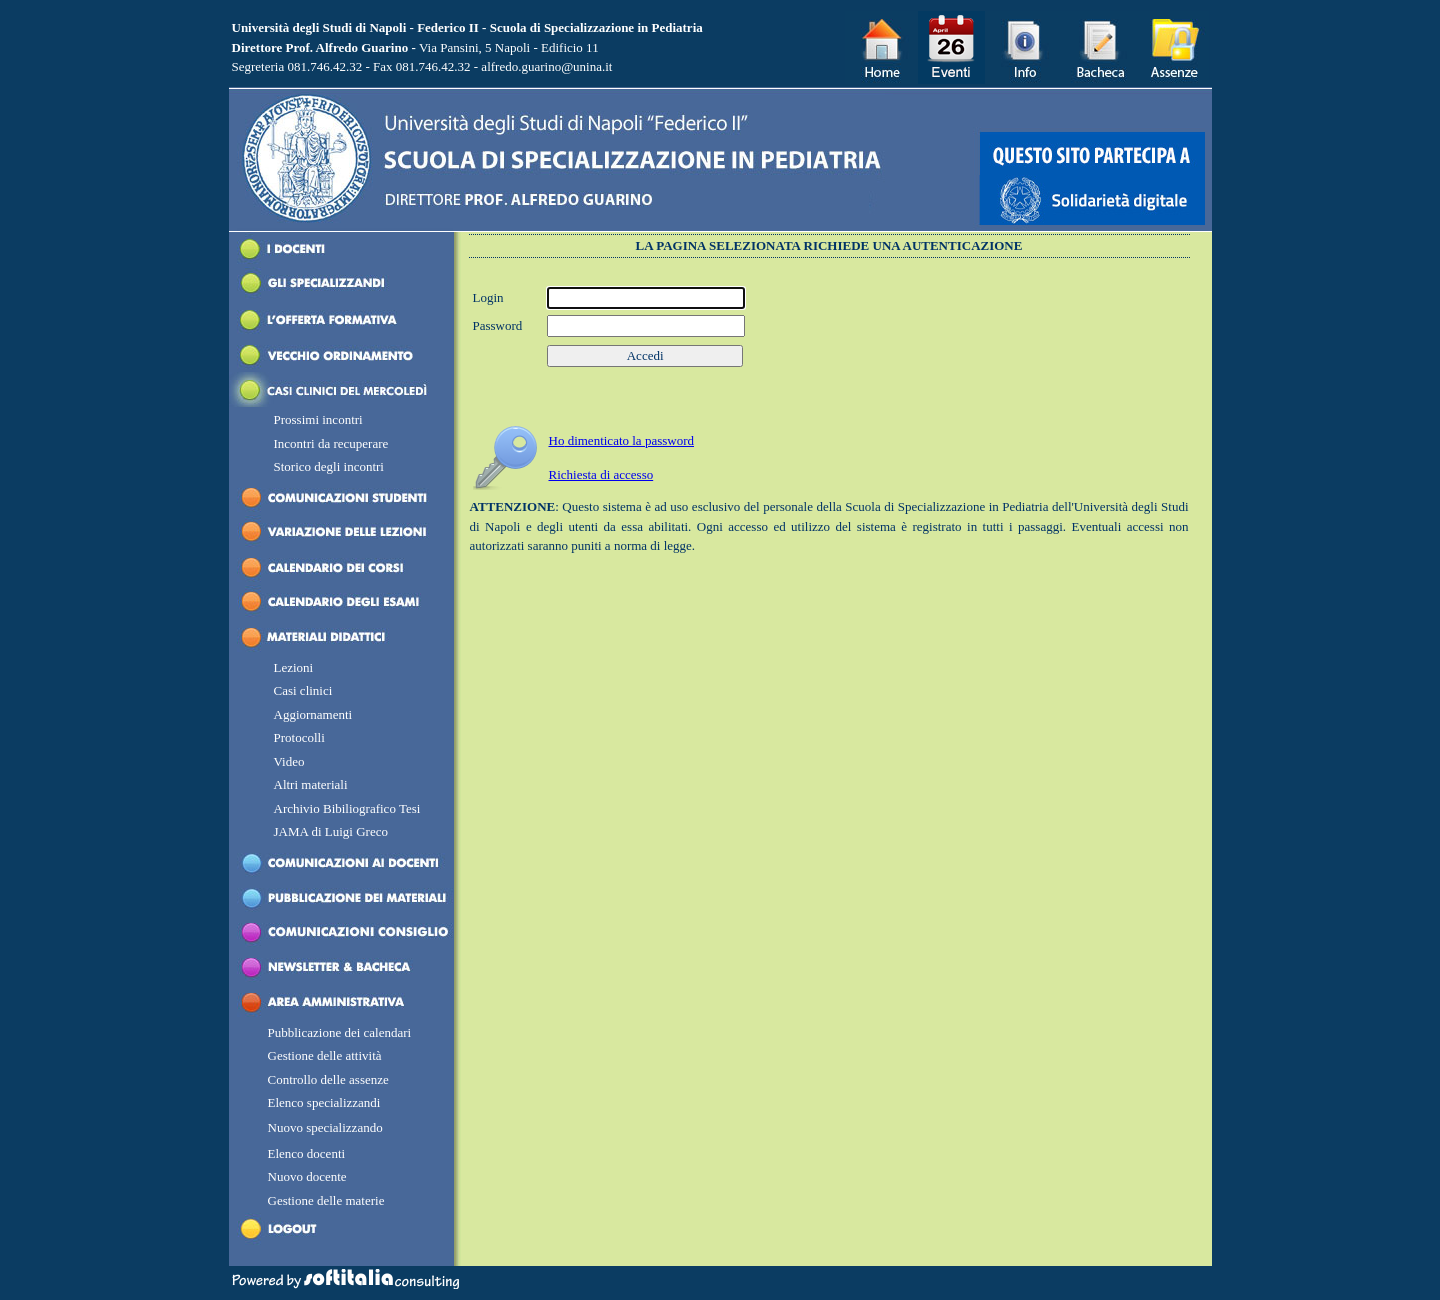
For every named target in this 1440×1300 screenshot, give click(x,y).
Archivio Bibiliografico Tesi (347, 808)
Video (289, 761)
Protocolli (299, 737)
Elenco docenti (307, 1153)
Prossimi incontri (318, 419)
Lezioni (294, 667)
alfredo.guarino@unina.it (546, 66)
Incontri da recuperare (333, 443)
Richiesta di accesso (601, 474)
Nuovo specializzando (325, 1127)
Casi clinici (303, 690)
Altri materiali (311, 784)
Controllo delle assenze (328, 1079)
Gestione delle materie (326, 1200)
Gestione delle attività (325, 1055)
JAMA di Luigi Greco (331, 831)
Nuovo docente (307, 1176)
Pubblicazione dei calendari (340, 1032)
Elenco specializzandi (324, 1102)
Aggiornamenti (313, 714)
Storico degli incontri (329, 466)
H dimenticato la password (622, 440)
